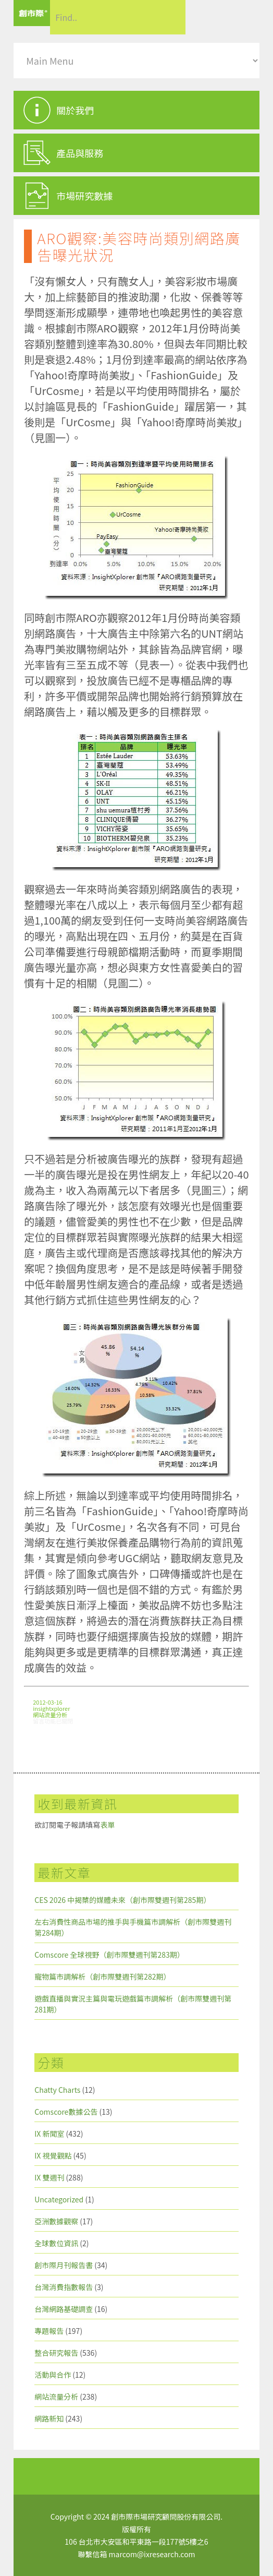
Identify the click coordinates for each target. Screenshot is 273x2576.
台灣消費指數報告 (63, 2287)
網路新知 (49, 2418)
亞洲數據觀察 (56, 2221)
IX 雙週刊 (49, 2177)
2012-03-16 (47, 1702)
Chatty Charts (57, 2089)
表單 (107, 1824)
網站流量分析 (50, 1714)
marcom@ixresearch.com (152, 2554)
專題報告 (49, 2331)
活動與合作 (52, 2374)
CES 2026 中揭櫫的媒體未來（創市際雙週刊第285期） (122, 1900)
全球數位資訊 (56, 2243)
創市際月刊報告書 (63, 2265)
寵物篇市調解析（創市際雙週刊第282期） (102, 1976)
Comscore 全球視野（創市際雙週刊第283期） (109, 1954)
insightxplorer (51, 1708)
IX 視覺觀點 (52, 2155)
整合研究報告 (56, 2352)
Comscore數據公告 (65, 2111)
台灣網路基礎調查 (63, 2309)
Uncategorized (58, 2199)
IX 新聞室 (49, 2133)
